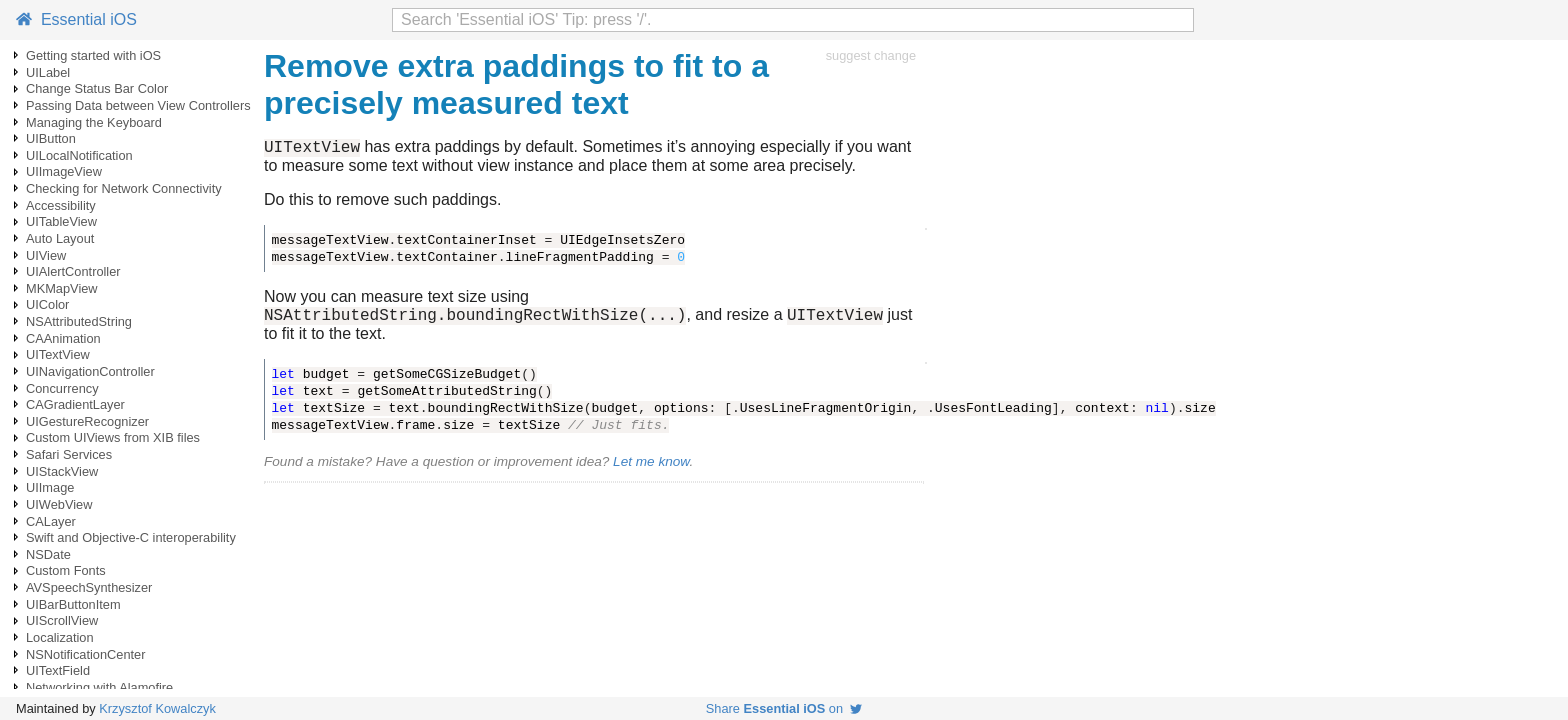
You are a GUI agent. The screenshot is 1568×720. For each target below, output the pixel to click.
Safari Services (69, 454)
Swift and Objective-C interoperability (131, 537)
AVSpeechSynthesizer (89, 587)
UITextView (58, 354)
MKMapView (62, 288)
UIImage (50, 487)
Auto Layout (60, 238)
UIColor (47, 304)
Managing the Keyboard (94, 122)
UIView (46, 255)
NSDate (48, 554)
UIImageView (64, 171)
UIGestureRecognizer (87, 421)
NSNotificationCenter (86, 654)
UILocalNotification (79, 155)
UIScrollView (62, 620)
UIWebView (59, 504)
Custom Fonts (66, 570)
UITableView (61, 221)
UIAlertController (73, 271)
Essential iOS (76, 19)
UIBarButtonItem (73, 604)
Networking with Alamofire (99, 687)
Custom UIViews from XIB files (113, 437)
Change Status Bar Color (97, 88)
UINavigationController (90, 371)
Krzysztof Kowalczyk (157, 708)
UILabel (48, 72)
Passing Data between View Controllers (138, 105)
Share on (784, 708)
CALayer (51, 521)
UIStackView (62, 471)
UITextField (58, 670)
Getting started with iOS (93, 55)
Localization (60, 637)
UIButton (51, 138)
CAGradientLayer (75, 404)
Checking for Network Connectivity (124, 188)
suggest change (871, 55)
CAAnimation (63, 338)
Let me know (651, 467)
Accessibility (61, 205)
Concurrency (62, 388)
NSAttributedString (79, 321)
